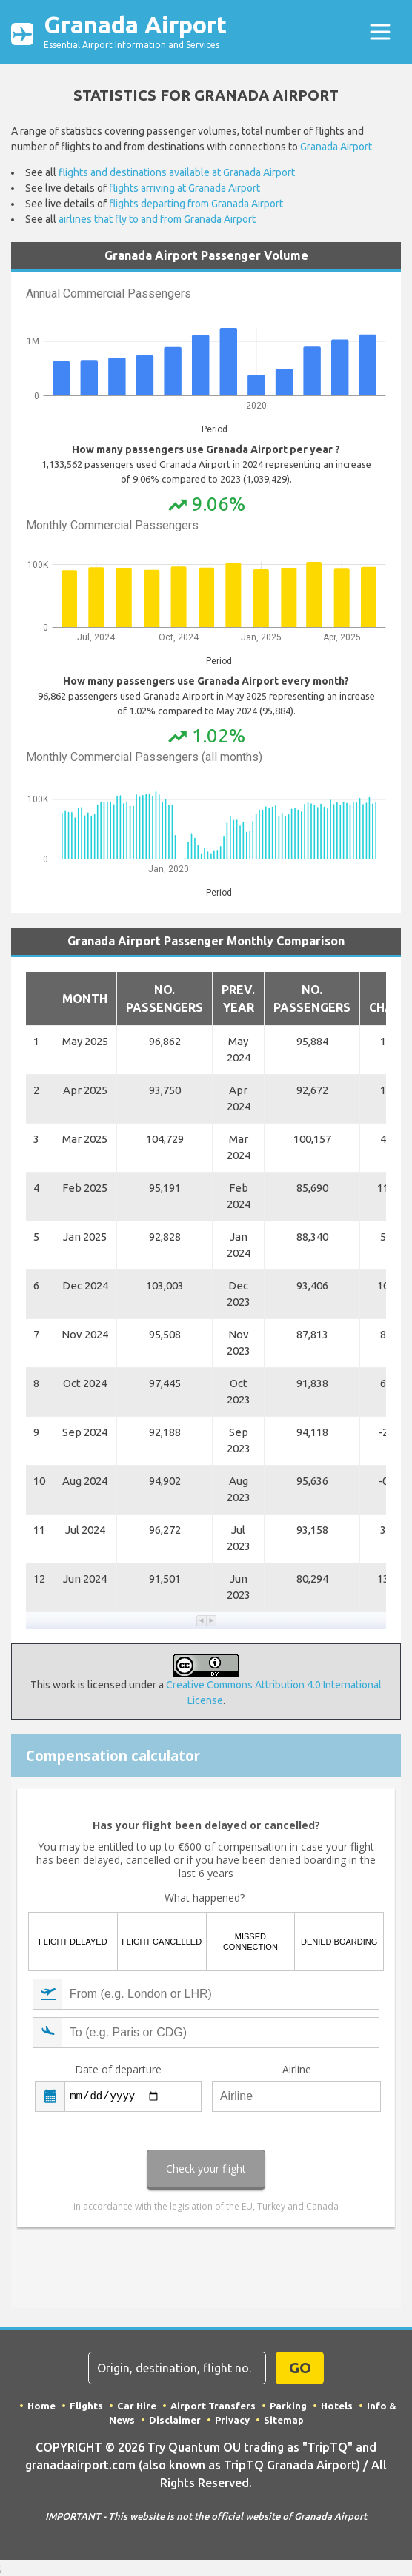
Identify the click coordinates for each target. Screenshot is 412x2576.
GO (300, 2367)
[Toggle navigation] (380, 32)
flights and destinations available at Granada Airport (177, 172)
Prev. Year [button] (238, 998)
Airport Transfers (213, 2406)
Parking (288, 2406)
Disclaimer (175, 2420)
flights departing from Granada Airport (196, 203)
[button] (202, 1620)
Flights (86, 2406)
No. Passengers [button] (164, 998)
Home (41, 2406)
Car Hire (136, 2406)
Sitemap (284, 2420)
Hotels (337, 2406)
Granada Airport (135, 32)
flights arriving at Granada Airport (184, 188)
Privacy (232, 2420)
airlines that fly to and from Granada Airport (157, 219)
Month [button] (84, 998)
